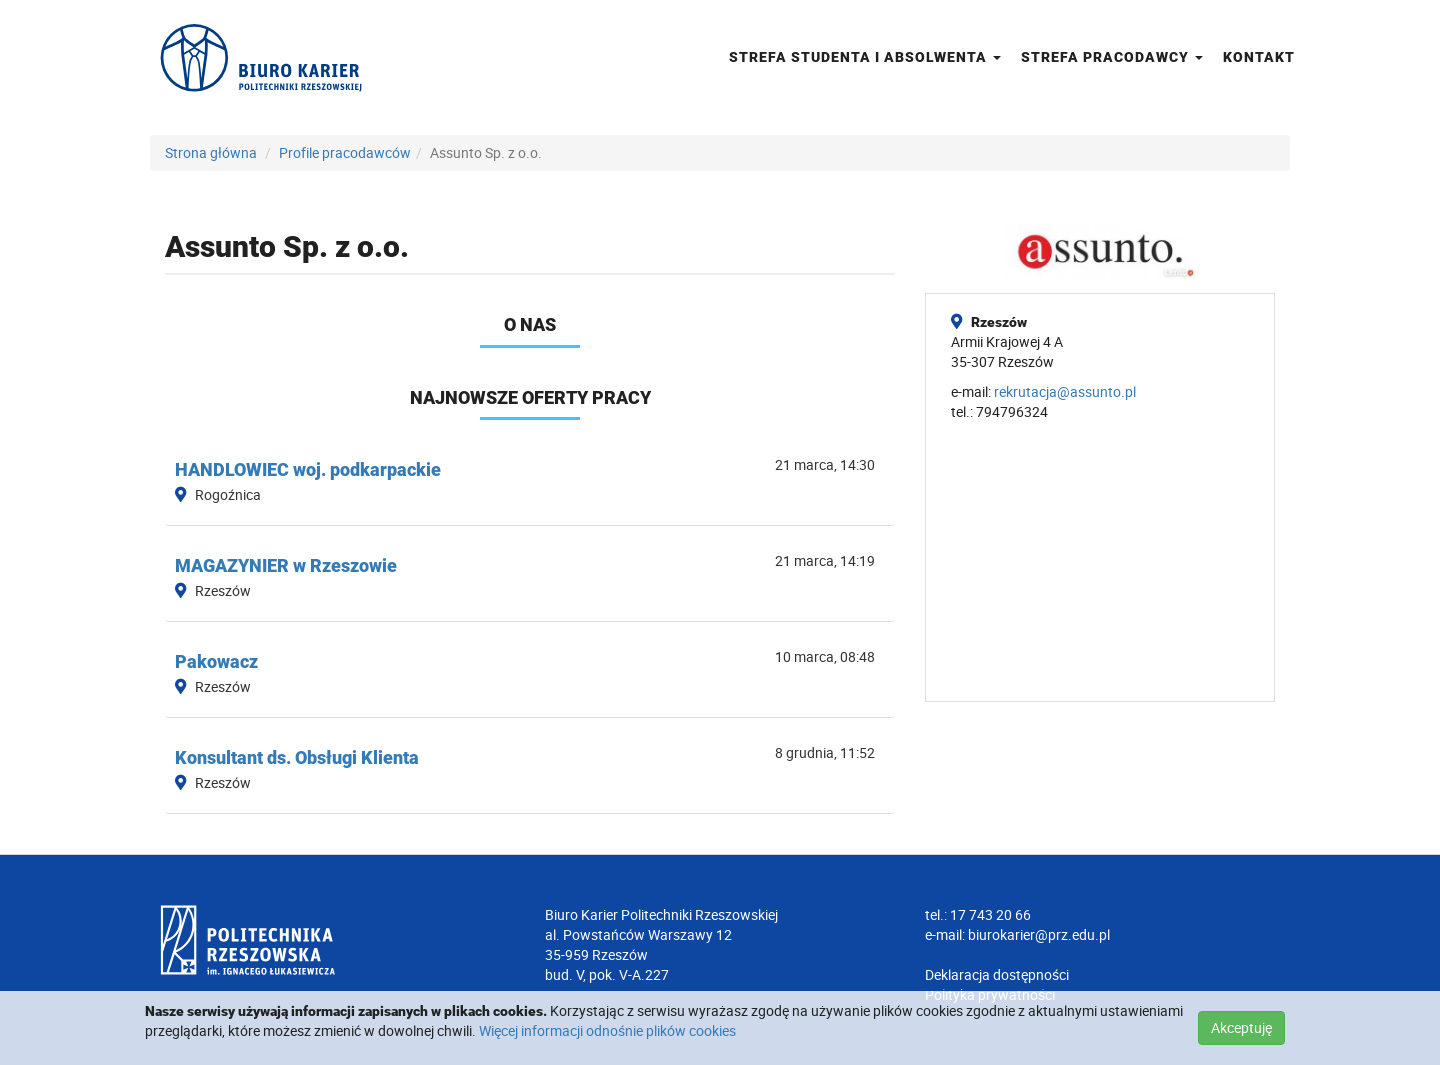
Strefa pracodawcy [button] (1112, 57)
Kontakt (1259, 57)
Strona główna (211, 152)
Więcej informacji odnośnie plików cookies (607, 1030)
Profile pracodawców (345, 152)
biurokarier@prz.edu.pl (1039, 934)
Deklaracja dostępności (997, 974)
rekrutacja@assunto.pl (1065, 391)
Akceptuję (1241, 1027)
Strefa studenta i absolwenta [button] (865, 57)
